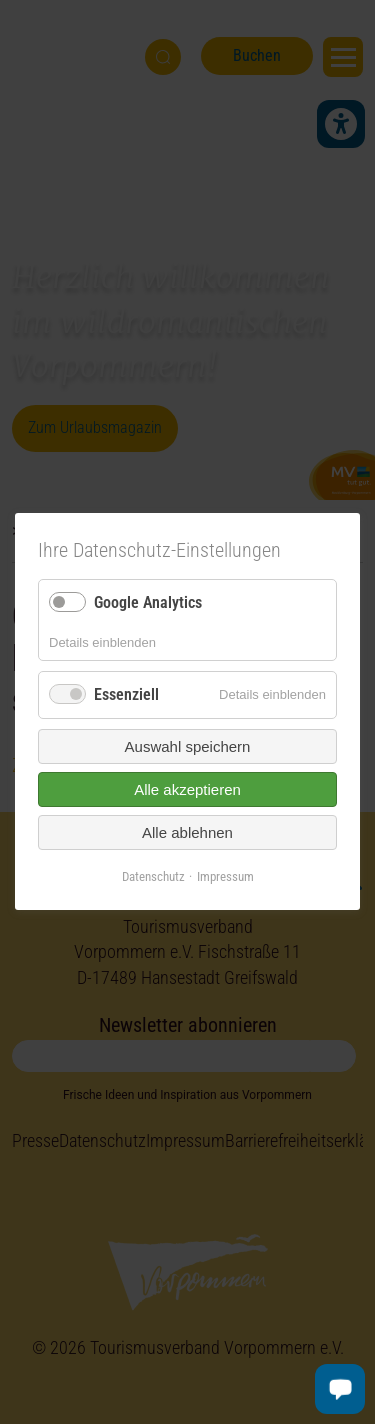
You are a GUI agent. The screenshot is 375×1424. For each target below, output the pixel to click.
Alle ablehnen (187, 832)
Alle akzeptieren (187, 789)
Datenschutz (153, 876)
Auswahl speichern (188, 746)
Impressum (225, 876)
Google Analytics (148, 602)
